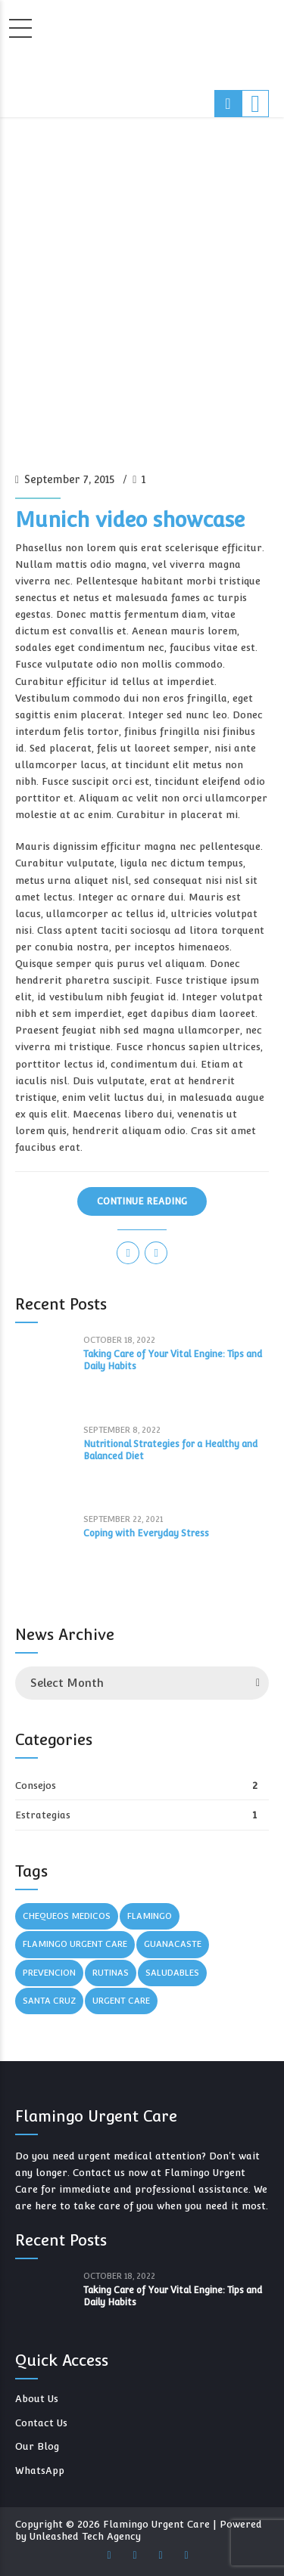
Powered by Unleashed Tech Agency (138, 2530)
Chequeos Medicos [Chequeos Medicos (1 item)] (67, 1916)
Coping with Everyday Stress (146, 1533)
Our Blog (37, 2446)
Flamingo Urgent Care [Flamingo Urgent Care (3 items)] (75, 1944)
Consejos (35, 1785)
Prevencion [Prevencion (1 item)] (49, 1972)
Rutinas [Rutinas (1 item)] (110, 1972)
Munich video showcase (130, 520)
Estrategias (42, 1815)
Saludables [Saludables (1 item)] (172, 1972)
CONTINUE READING (142, 1201)
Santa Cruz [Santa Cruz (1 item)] (49, 2000)
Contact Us (41, 2423)
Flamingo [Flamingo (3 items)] (149, 1916)
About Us (36, 2398)
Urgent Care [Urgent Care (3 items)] (121, 2000)
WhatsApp (39, 2470)
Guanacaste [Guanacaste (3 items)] (172, 1944)
